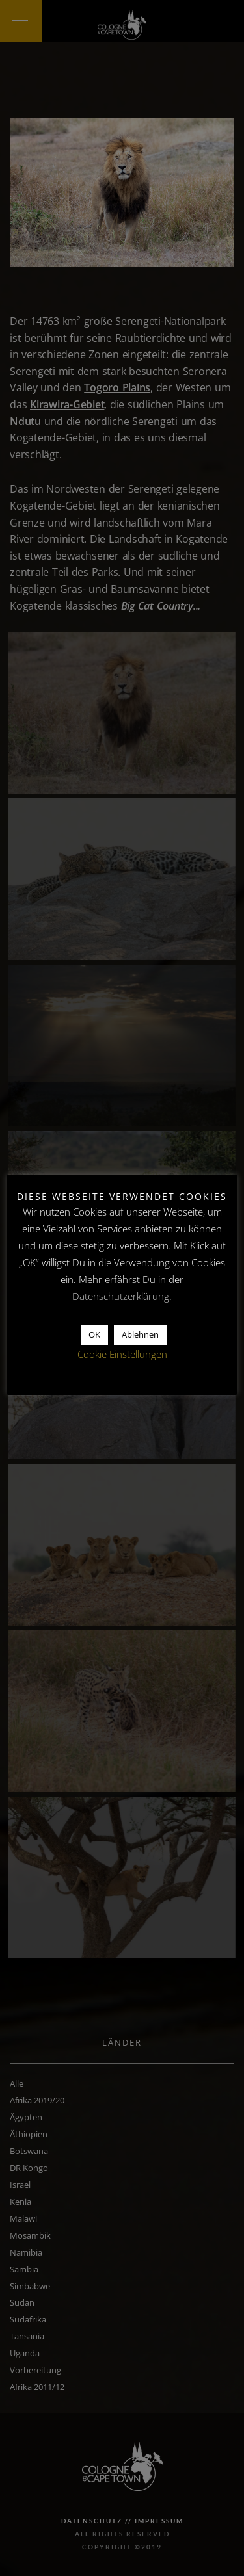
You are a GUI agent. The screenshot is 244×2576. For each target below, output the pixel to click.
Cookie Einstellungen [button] (122, 1353)
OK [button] (94, 1334)
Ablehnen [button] (140, 1334)
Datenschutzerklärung (120, 1296)
